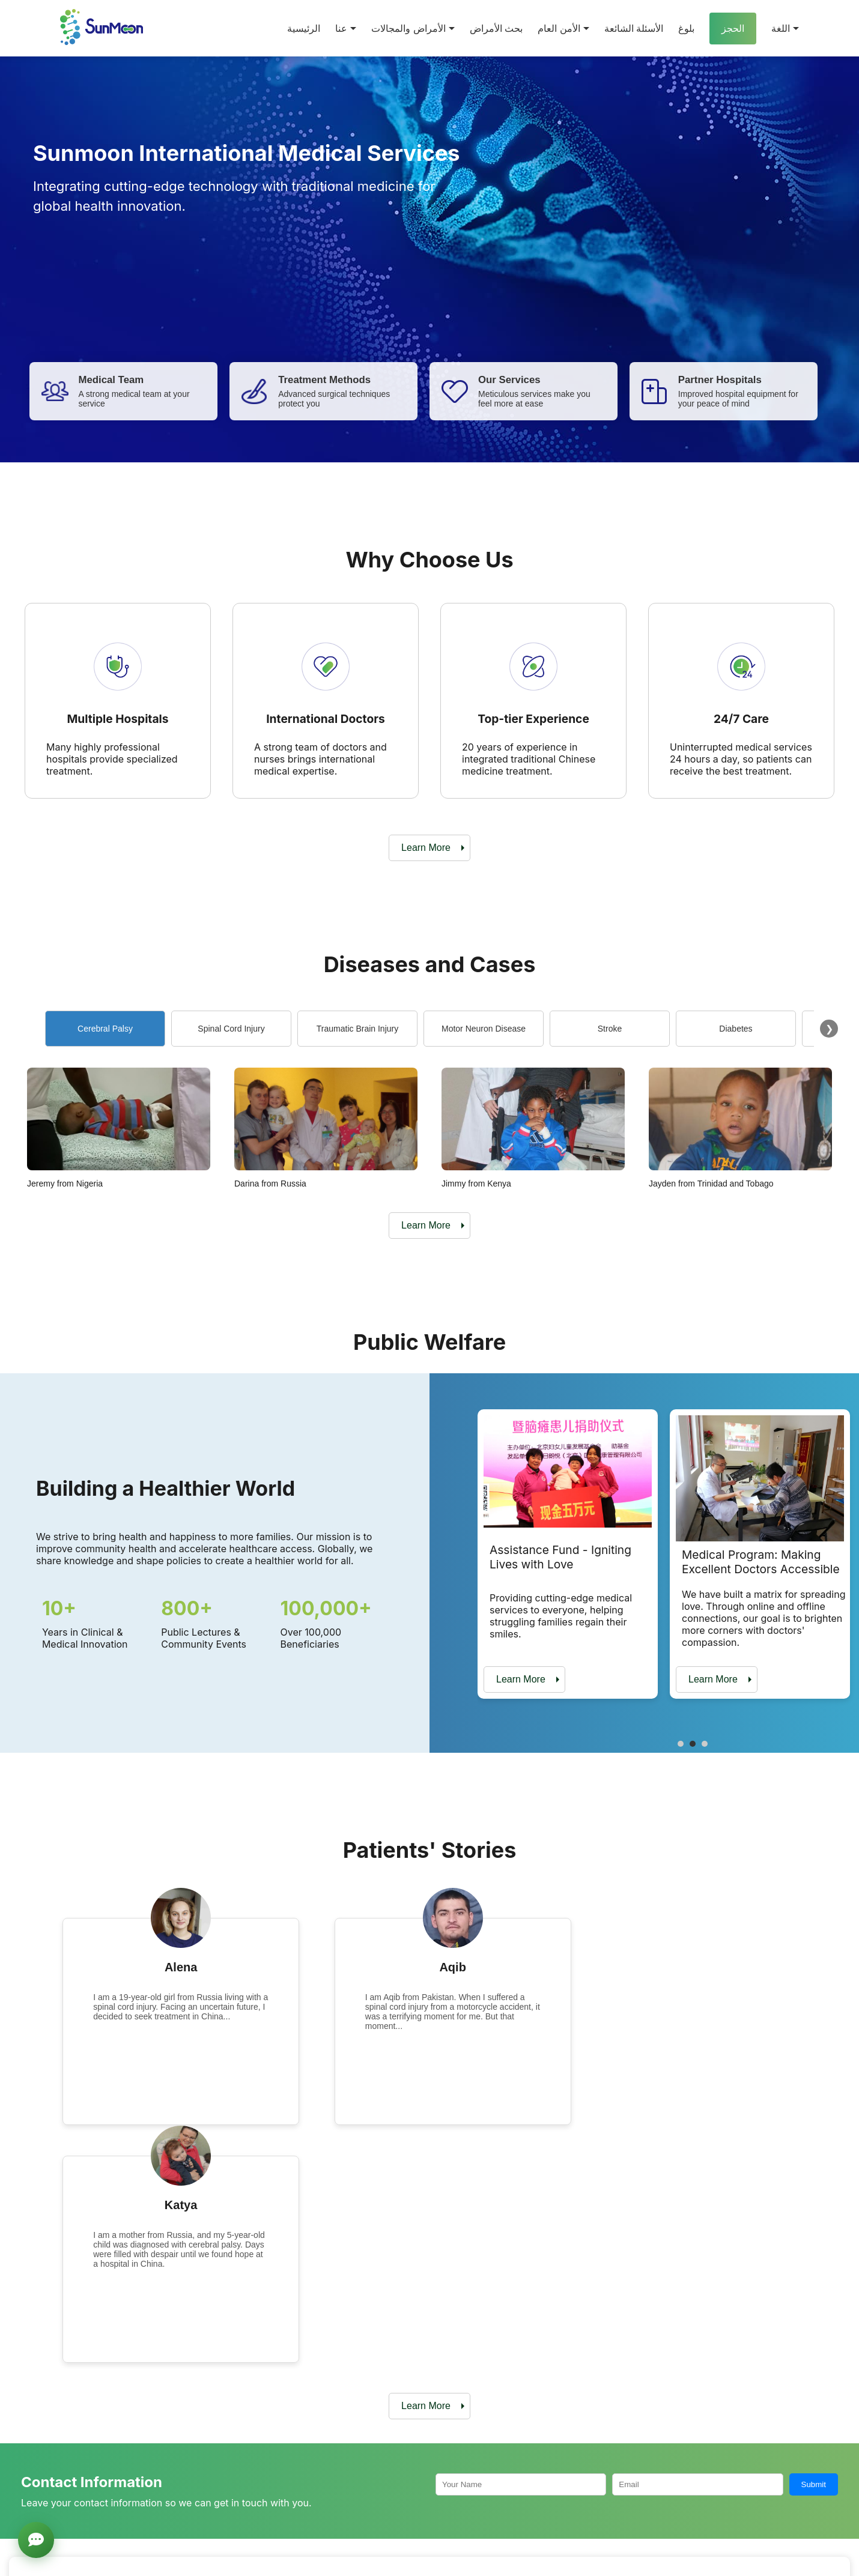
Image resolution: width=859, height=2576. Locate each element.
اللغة (785, 28)
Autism (577, 2489)
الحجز (732, 28)
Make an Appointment (579, 2360)
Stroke (610, 1028)
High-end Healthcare (602, 2527)
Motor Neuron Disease (484, 1028)
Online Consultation (742, 2360)
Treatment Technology (319, 2508)
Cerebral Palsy (105, 1028)
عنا (345, 28)
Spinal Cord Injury (231, 1028)
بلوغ (686, 28)
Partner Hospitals (310, 2471)
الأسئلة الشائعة (633, 28)
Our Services (302, 2527)
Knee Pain (583, 2508)
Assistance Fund (738, 2471)
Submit (813, 2246)
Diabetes (735, 1028)
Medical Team (304, 2489)
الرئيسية (303, 28)
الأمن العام (563, 28)
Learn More (426, 847)
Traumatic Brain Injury (357, 1028)
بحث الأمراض (496, 28)
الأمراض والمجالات (412, 28)
